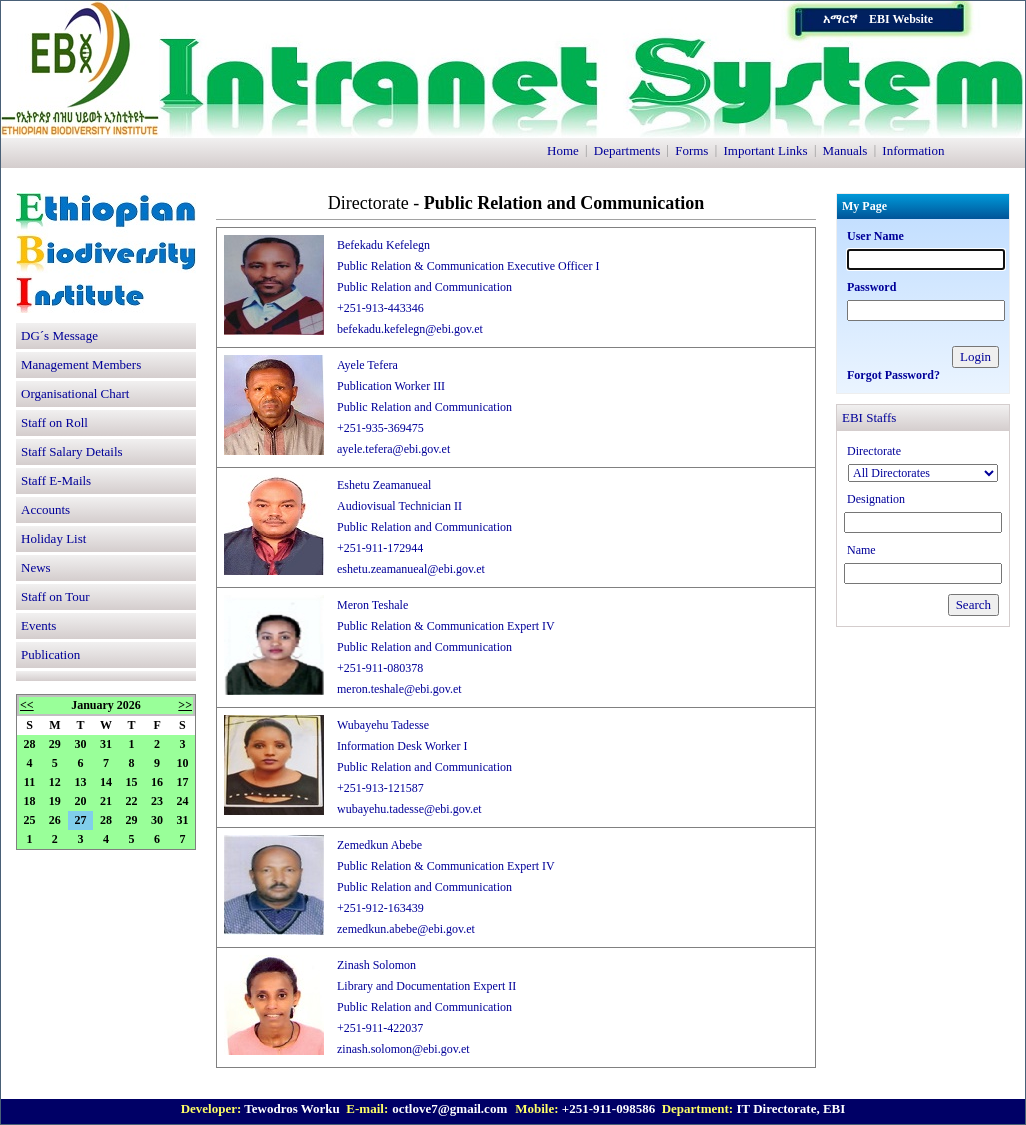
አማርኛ (840, 19)
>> (185, 705)
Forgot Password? (893, 375)
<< (27, 705)
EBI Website (901, 19)
